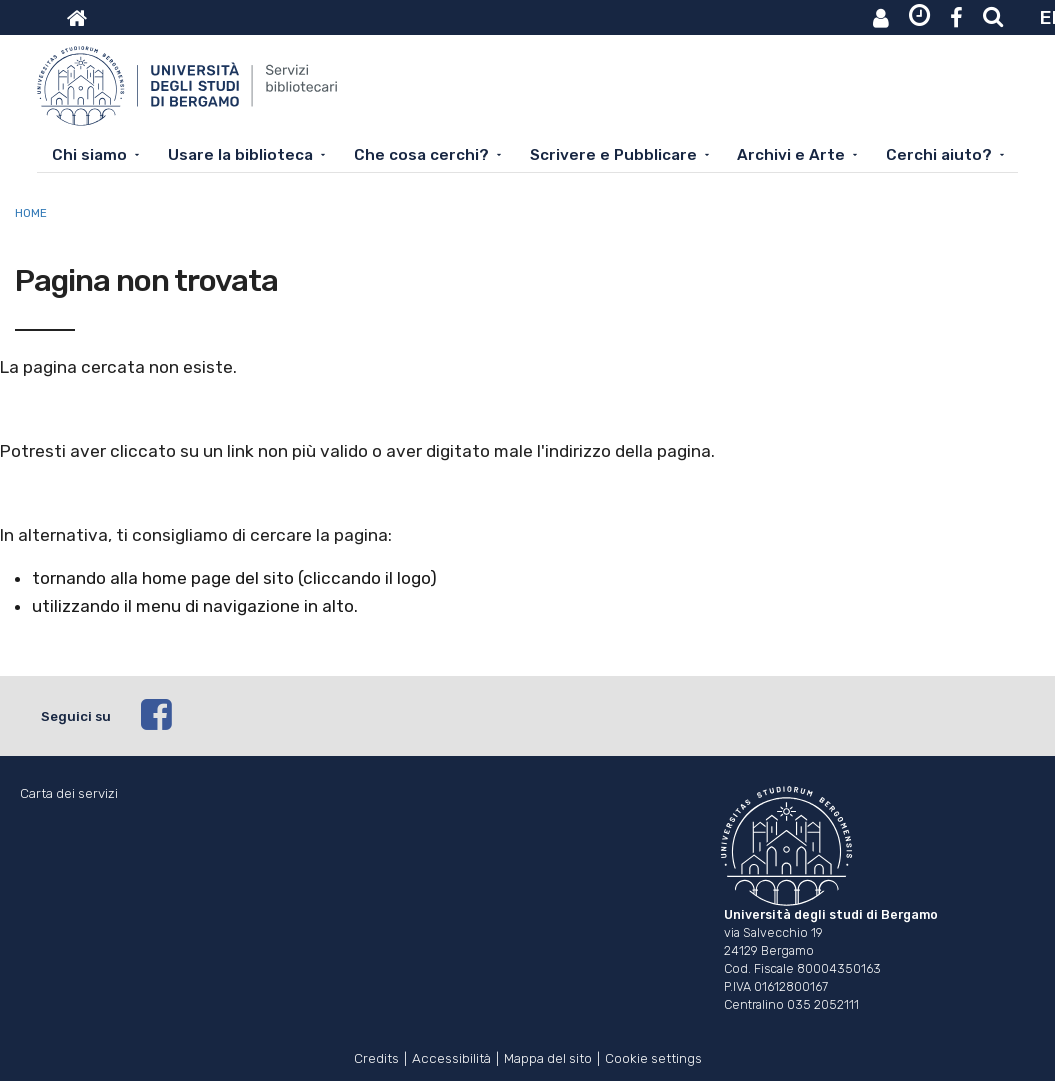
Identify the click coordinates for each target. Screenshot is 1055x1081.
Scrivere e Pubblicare (613, 155)
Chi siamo (89, 155)
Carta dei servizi (69, 793)
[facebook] (577, 716)
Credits (376, 1056)
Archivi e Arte (791, 155)
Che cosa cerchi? (421, 155)
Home (31, 213)
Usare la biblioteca (240, 155)
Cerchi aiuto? (939, 155)
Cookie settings (653, 1056)
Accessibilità (451, 1056)
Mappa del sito (548, 1056)
